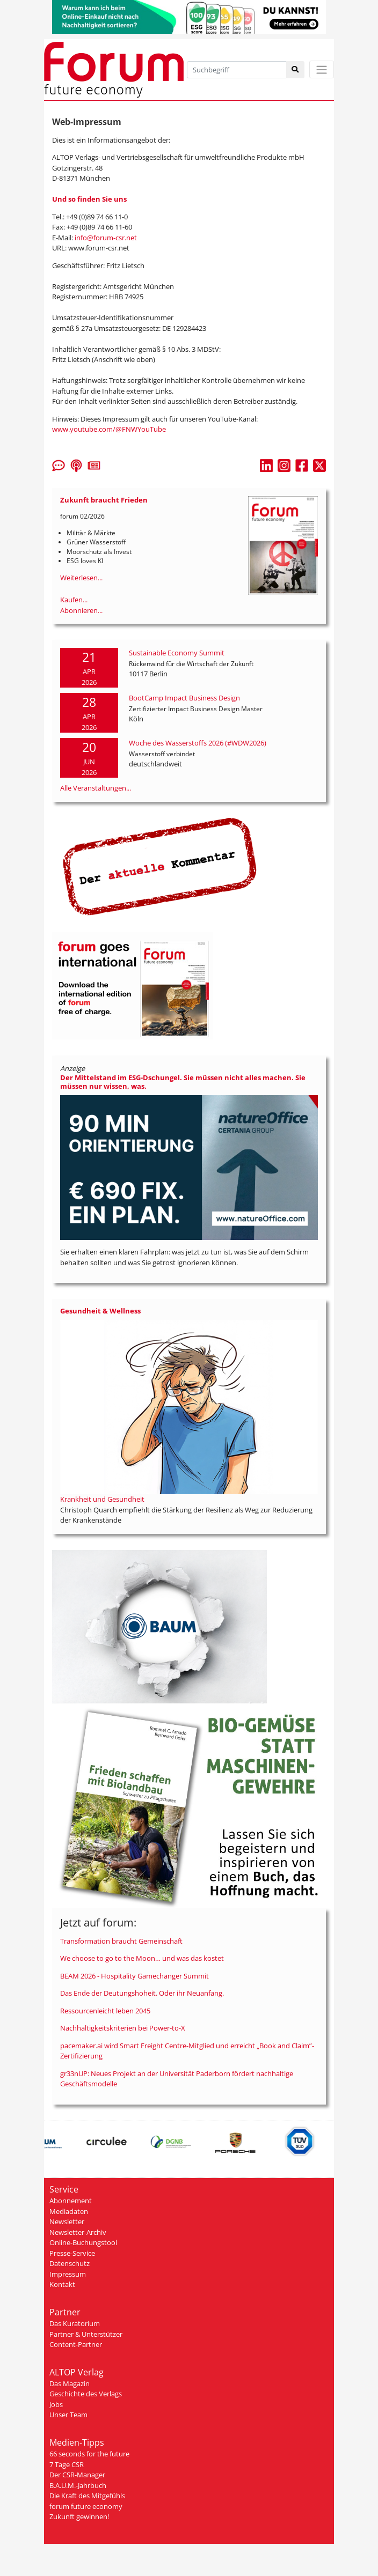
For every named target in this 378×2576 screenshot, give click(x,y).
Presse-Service (72, 2253)
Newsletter (66, 2221)
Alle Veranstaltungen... (95, 788)
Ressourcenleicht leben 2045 (105, 2011)
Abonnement (70, 2200)
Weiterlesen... (81, 577)
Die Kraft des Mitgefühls (87, 2495)
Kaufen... (74, 599)
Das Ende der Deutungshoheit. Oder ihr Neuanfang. (142, 1993)
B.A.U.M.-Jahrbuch (77, 2485)
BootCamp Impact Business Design (184, 698)
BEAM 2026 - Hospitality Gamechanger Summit (134, 1976)
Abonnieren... (81, 610)
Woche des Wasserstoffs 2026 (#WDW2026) (197, 743)
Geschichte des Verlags (85, 2393)
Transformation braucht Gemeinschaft (121, 1941)
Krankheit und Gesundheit (102, 1499)
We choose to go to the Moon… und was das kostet (142, 1958)
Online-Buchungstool (83, 2242)
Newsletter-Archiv (77, 2232)
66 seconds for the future (89, 2454)
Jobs (56, 2404)
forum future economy (85, 2506)
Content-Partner (75, 2344)
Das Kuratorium (74, 2323)
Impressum (67, 2274)
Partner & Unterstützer (85, 2334)
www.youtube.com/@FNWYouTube (109, 429)
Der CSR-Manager (77, 2474)
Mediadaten (68, 2211)
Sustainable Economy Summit (176, 653)
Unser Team (68, 2414)
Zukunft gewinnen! (79, 2516)
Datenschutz (69, 2263)
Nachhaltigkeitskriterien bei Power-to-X (122, 2028)
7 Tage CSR (66, 2464)
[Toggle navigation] (321, 69)
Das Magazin (69, 2383)
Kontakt (62, 2284)
